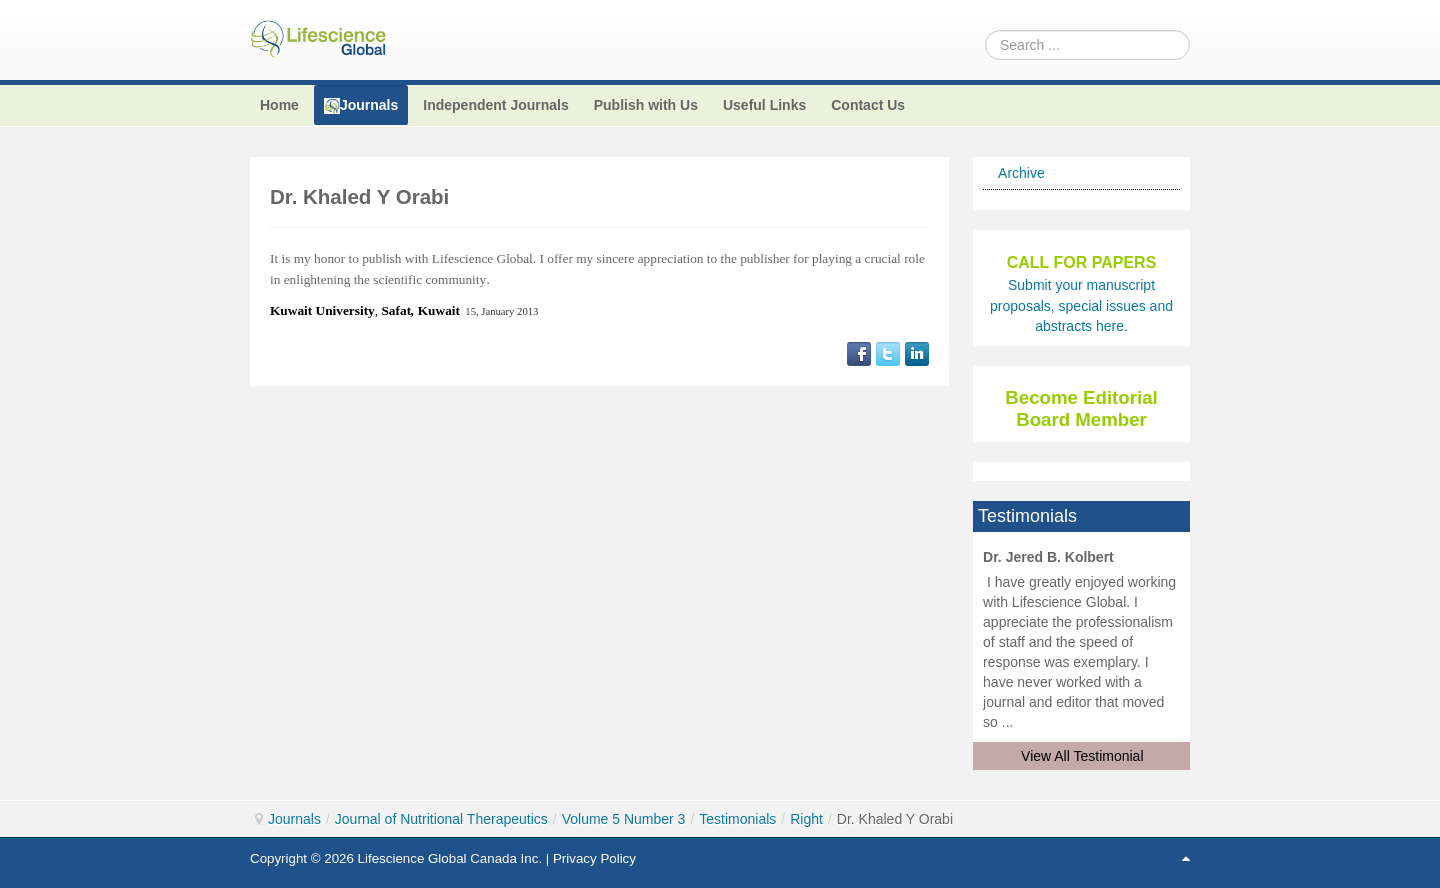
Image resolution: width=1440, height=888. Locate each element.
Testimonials (737, 819)
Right (806, 819)
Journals (294, 819)
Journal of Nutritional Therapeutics (441, 819)
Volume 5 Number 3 (624, 819)
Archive (1021, 173)
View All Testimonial (1082, 756)
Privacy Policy (594, 858)
